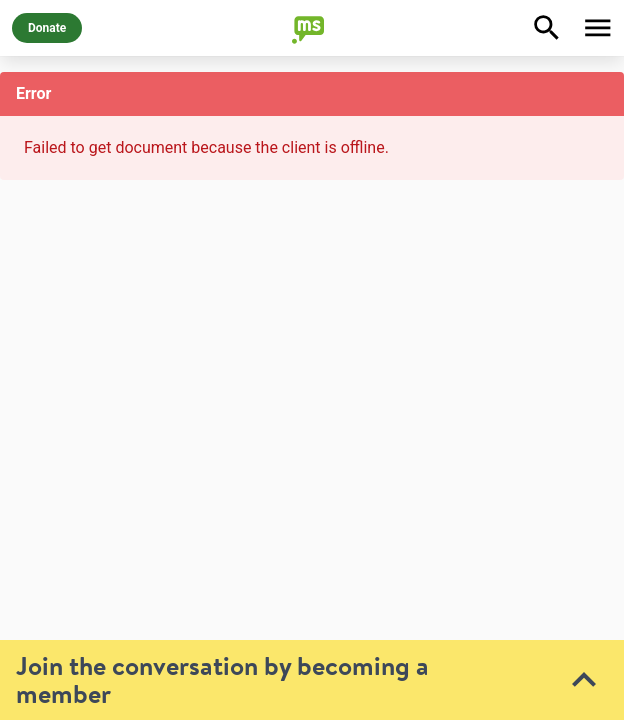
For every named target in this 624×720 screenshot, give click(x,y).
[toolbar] (312, 525)
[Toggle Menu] (598, 28)
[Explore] (547, 28)
